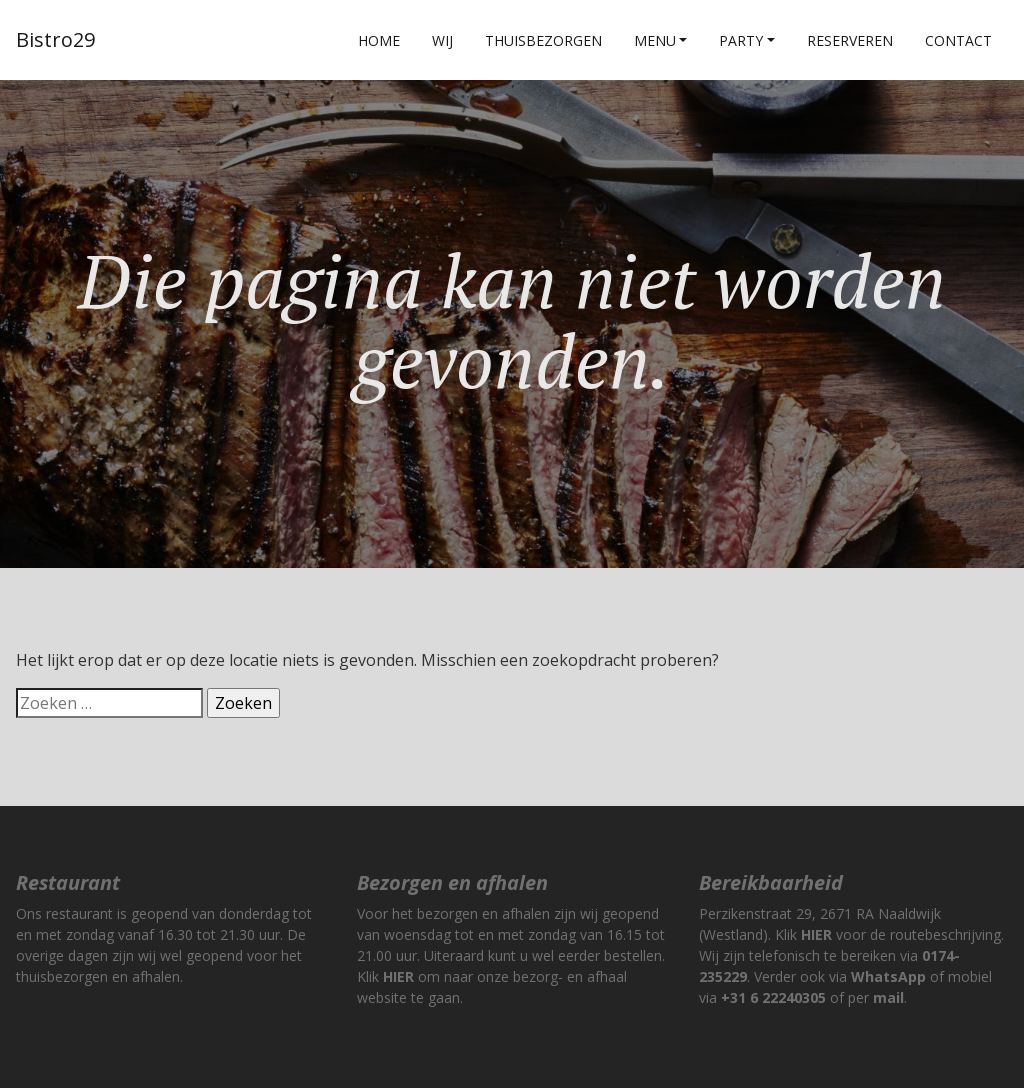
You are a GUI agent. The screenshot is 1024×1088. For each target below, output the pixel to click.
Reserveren (850, 40)
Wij (442, 40)
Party (741, 40)
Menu (655, 40)
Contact (958, 40)
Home (379, 40)
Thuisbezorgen (543, 40)
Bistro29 (55, 39)
